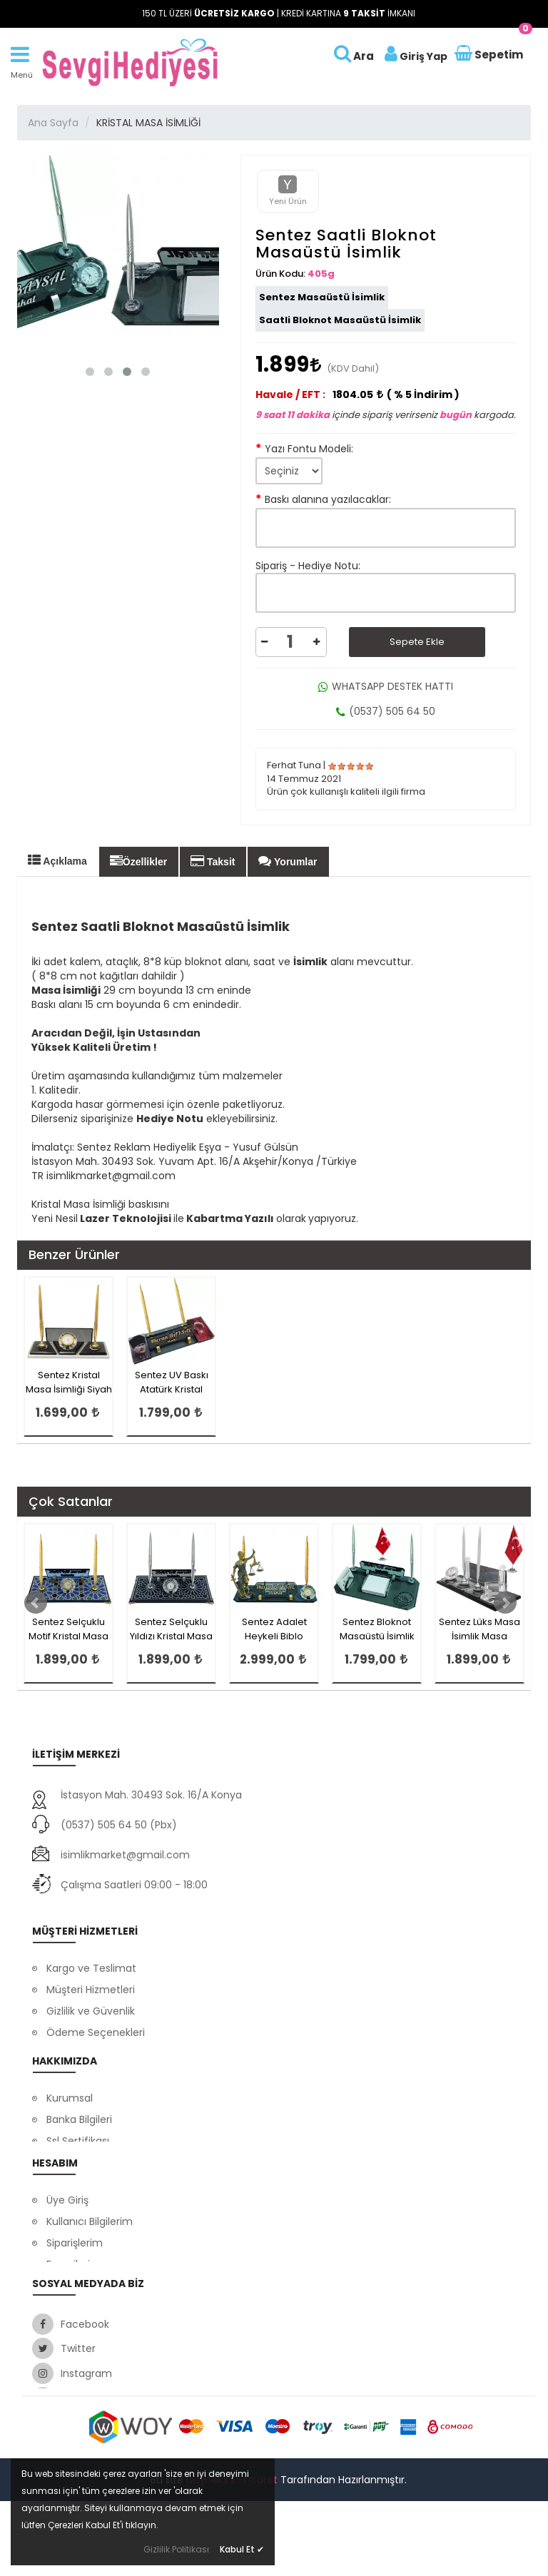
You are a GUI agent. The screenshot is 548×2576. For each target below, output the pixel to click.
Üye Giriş (67, 2226)
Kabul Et (242, 2549)
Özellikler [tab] (138, 861)
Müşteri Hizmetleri (90, 1980)
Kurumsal (69, 2092)
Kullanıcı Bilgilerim (89, 2247)
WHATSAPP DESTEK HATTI (385, 686)
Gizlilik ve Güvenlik (90, 2002)
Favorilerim (73, 2290)
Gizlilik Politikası (176, 2549)
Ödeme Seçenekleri (95, 2023)
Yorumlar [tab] (287, 861)
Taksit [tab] (213, 861)
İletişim (63, 2156)
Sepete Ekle (417, 641)
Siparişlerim (74, 2268)
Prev (35, 1603)
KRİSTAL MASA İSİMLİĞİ (148, 123)
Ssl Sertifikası (77, 2135)
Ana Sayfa (53, 123)
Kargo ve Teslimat (91, 1959)
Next (505, 1603)
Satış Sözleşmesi (87, 2311)
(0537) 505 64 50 (385, 711)
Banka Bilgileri (79, 2114)
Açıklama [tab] (57, 860)
